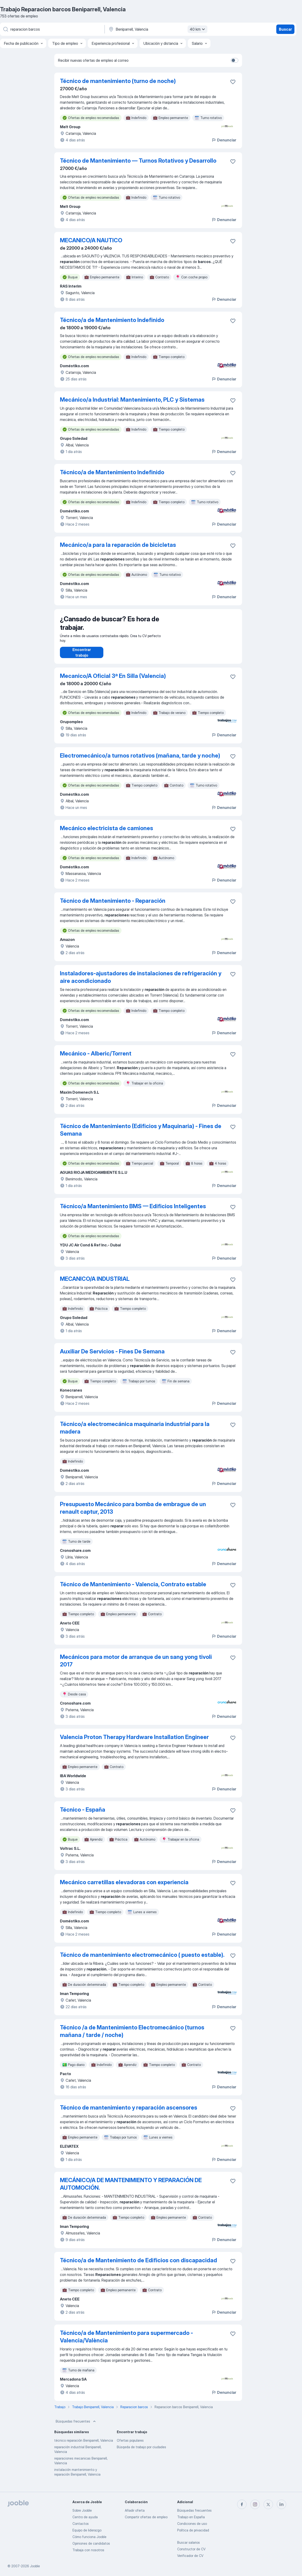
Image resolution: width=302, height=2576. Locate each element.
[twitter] (268, 2504)
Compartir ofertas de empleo (146, 2517)
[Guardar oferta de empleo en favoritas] (233, 82)
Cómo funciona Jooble (89, 2537)
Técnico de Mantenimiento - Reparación (112, 905)
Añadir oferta (135, 2510)
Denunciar (223, 140)
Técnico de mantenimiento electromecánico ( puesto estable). (142, 1959)
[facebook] (242, 2504)
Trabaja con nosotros (88, 2550)
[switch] (234, 60)
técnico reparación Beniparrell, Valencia (83, 2445)
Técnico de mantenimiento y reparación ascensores (128, 2112)
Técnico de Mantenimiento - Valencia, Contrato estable (133, 1589)
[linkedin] (281, 2504)
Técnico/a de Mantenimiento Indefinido (112, 320)
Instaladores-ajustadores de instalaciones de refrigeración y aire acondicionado (140, 982)
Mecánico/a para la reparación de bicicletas (118, 544)
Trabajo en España (191, 2517)
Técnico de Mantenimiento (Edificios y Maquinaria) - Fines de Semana (140, 1134)
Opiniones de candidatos (91, 2543)
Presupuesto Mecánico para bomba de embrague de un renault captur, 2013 (133, 1512)
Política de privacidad (193, 2530)
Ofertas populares (130, 2445)
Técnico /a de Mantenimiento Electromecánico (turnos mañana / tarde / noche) (132, 2036)
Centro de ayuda (85, 2517)
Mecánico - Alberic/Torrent (95, 1058)
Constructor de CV (191, 2549)
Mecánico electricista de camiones (106, 832)
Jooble (35, 2566)
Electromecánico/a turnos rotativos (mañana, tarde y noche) (140, 760)
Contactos (80, 2524)
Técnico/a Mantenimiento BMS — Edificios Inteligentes (133, 1211)
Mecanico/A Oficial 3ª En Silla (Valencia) (113, 680)
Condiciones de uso (192, 2524)
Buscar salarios (188, 2542)
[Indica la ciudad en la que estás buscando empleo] (157, 29)
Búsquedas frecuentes (76, 2426)
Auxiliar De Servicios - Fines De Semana (112, 1356)
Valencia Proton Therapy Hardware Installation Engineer (134, 1741)
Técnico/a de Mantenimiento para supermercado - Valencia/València (126, 2341)
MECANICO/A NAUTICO (91, 240)
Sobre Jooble (82, 2510)
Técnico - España (82, 1814)
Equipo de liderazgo (86, 2530)
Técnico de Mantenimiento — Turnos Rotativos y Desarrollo (138, 160)
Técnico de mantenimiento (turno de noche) (118, 81)
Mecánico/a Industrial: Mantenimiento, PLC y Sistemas (132, 399)
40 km (198, 29)
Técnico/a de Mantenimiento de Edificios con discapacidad (138, 2265)
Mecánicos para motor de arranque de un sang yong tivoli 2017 (136, 1665)
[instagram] (255, 2504)
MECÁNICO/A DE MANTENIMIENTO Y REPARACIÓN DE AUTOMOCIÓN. (131, 2188)
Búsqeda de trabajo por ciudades (141, 2452)
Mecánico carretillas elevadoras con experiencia (124, 1887)
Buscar (285, 29)
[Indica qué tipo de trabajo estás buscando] (52, 29)
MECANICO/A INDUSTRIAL (95, 1283)
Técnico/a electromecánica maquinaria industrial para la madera (135, 1432)
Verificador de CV (190, 2556)
